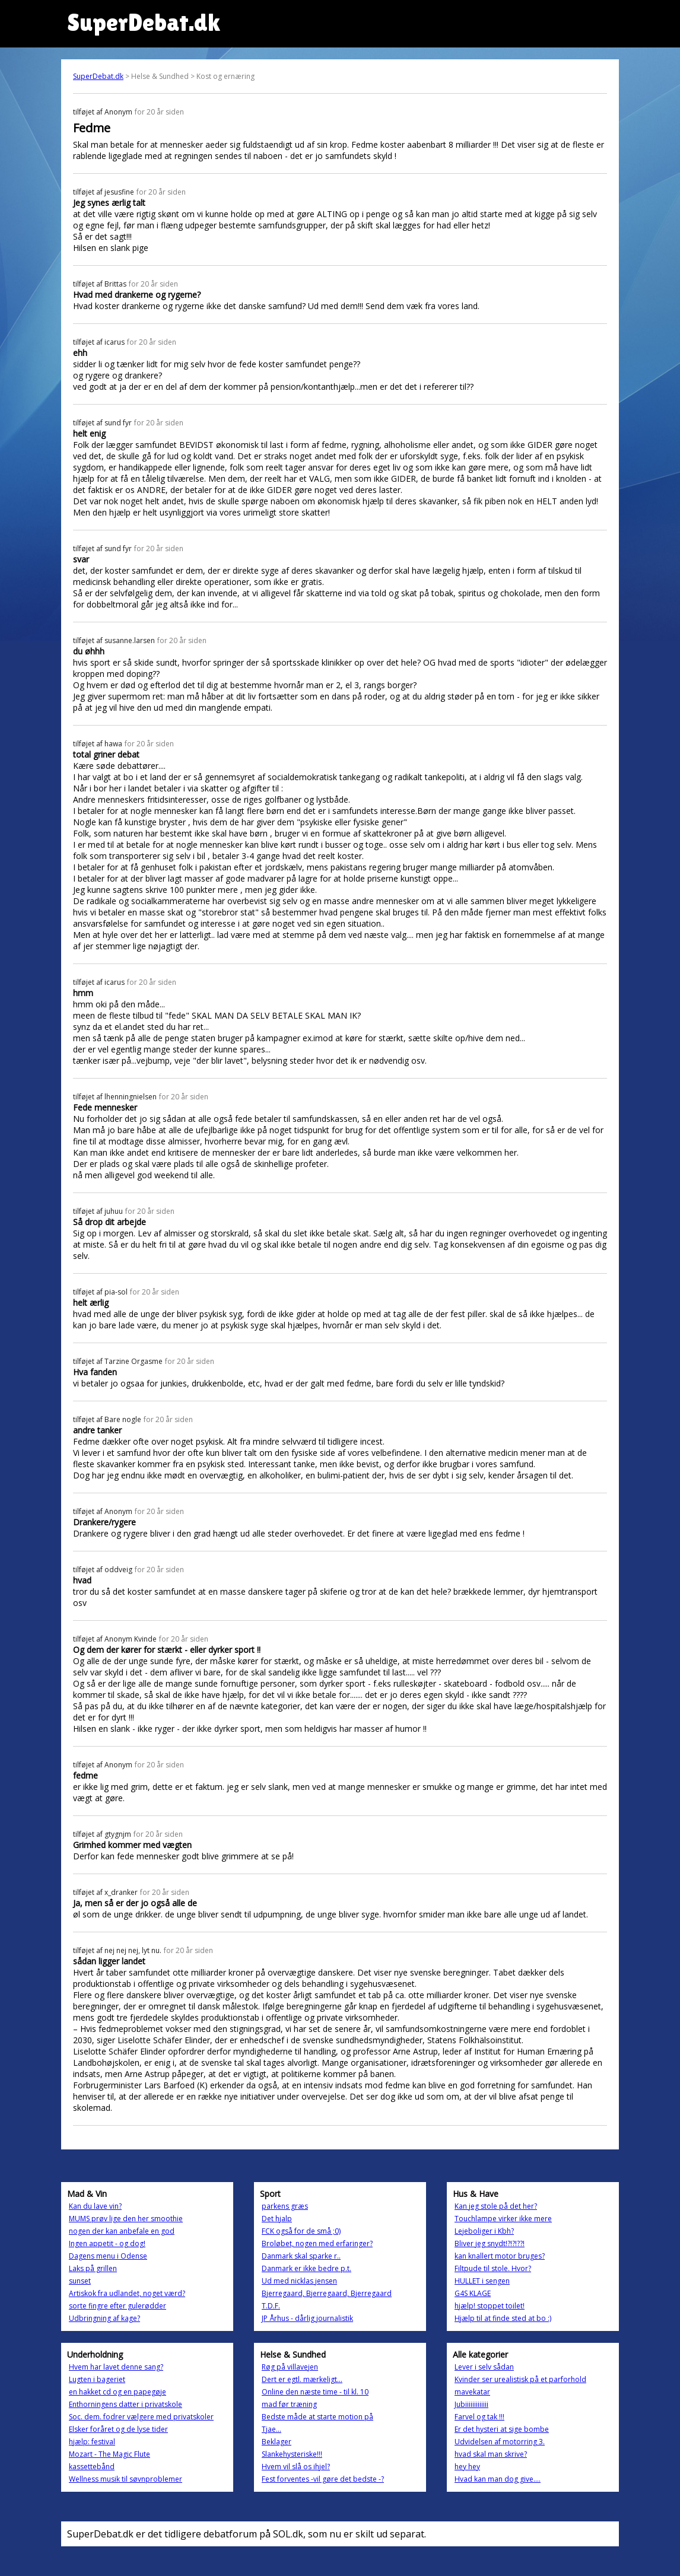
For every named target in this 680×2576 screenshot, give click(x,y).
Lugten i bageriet (97, 2379)
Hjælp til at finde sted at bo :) (503, 2318)
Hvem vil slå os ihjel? (296, 2466)
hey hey (467, 2466)
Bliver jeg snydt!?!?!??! (490, 2243)
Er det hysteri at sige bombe (502, 2429)
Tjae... (271, 2429)
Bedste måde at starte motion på (317, 2417)
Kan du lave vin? (95, 2206)
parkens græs (285, 2206)
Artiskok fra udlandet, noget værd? (127, 2293)
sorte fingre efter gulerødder (117, 2306)
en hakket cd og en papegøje (117, 2392)
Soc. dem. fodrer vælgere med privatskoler (141, 2417)
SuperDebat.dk (98, 76)
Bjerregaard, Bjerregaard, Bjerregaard (327, 2293)
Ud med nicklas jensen (299, 2281)
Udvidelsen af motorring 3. (500, 2442)
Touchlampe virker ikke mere (503, 2219)
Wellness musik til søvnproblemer (125, 2479)
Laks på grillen (93, 2268)
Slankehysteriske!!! (292, 2454)
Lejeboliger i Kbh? (484, 2231)
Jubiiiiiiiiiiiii (471, 2404)
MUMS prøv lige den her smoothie (126, 2219)
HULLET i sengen (482, 2281)
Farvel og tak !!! (479, 2417)
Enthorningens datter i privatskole (125, 2404)
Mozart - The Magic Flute (109, 2454)
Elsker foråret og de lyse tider (118, 2429)
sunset (80, 2281)
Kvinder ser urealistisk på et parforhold (520, 2379)
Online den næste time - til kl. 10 (315, 2392)
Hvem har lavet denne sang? (116, 2367)
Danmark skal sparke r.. (301, 2256)
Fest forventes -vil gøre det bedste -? (323, 2479)
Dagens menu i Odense (108, 2256)
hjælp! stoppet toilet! (490, 2306)
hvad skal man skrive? (491, 2454)
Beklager (276, 2442)
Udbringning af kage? (104, 2318)
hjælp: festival (92, 2442)
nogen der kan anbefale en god (121, 2231)
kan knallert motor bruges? (500, 2256)
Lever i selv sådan (484, 2367)
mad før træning (289, 2404)
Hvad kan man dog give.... (498, 2479)
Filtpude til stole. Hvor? (493, 2268)
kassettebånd (92, 2466)
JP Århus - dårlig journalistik (307, 2318)
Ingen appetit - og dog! (107, 2243)
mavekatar (472, 2392)
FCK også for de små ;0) (301, 2231)
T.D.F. (271, 2306)
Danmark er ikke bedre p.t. (306, 2268)
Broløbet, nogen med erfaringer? (317, 2243)
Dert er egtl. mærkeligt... (302, 2379)
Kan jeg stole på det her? (496, 2206)
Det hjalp (277, 2219)
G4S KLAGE (473, 2293)
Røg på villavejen (290, 2367)
